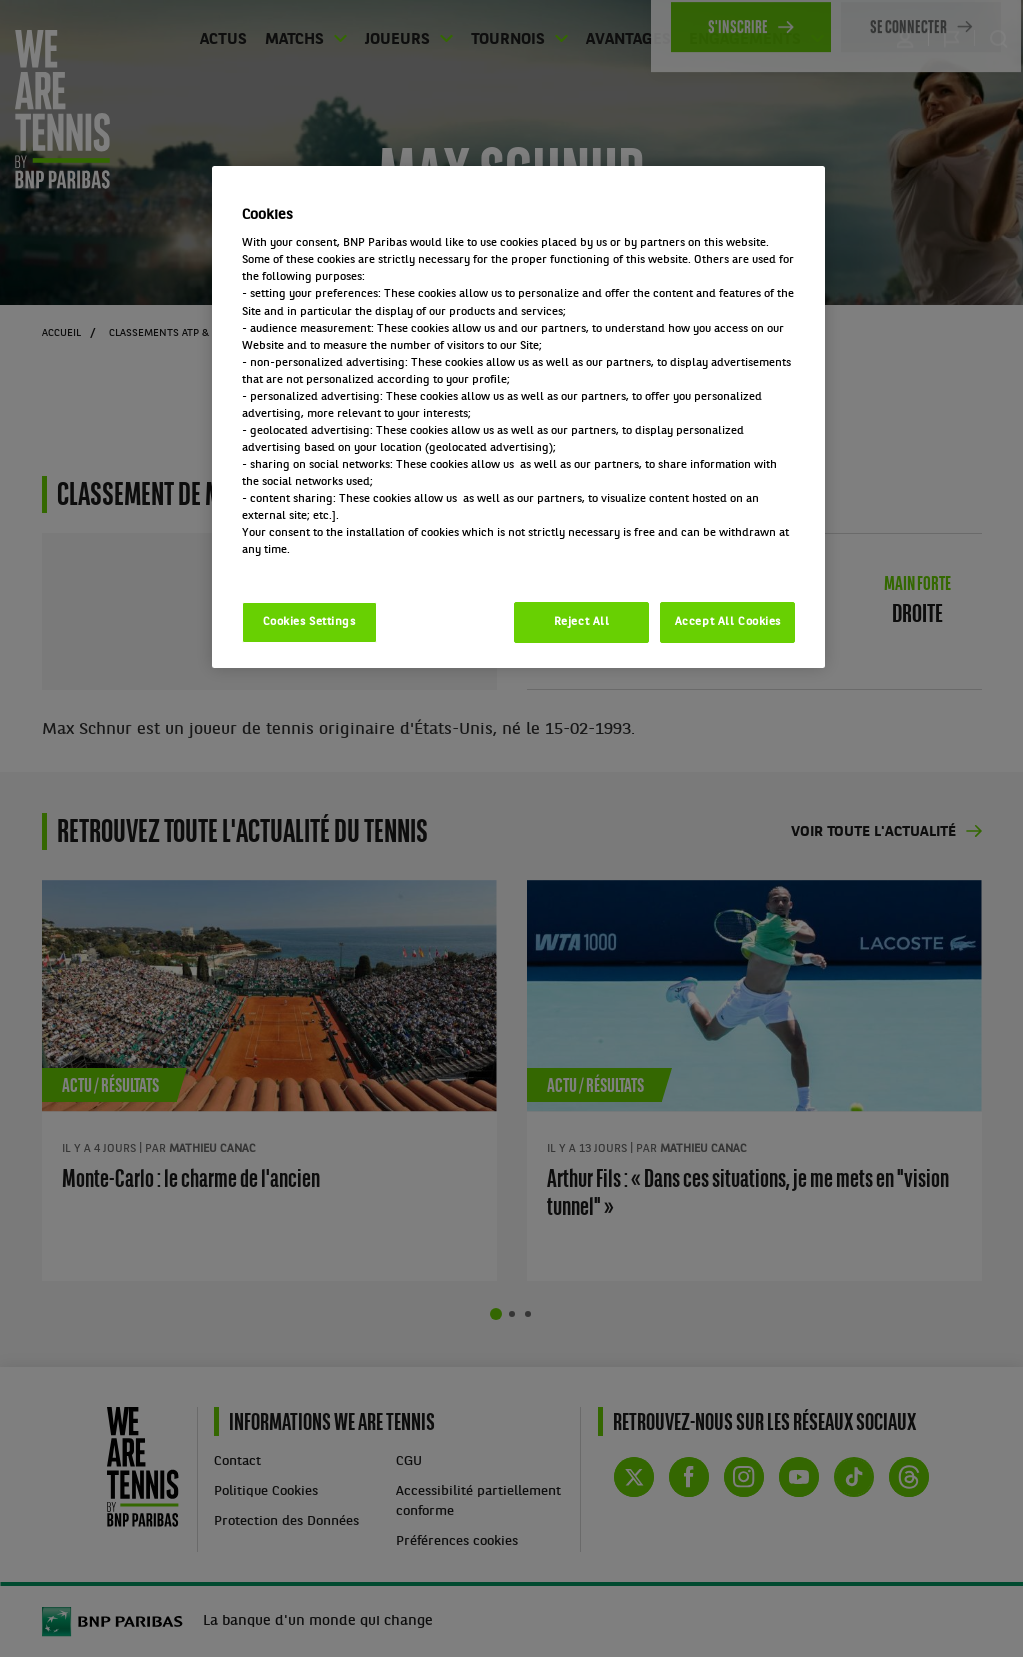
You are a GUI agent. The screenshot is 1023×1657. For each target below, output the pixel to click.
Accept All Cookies (728, 622)
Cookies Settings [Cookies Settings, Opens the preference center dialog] (309, 622)
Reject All (582, 622)
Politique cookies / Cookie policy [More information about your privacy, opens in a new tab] (330, 567)
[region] (519, 417)
